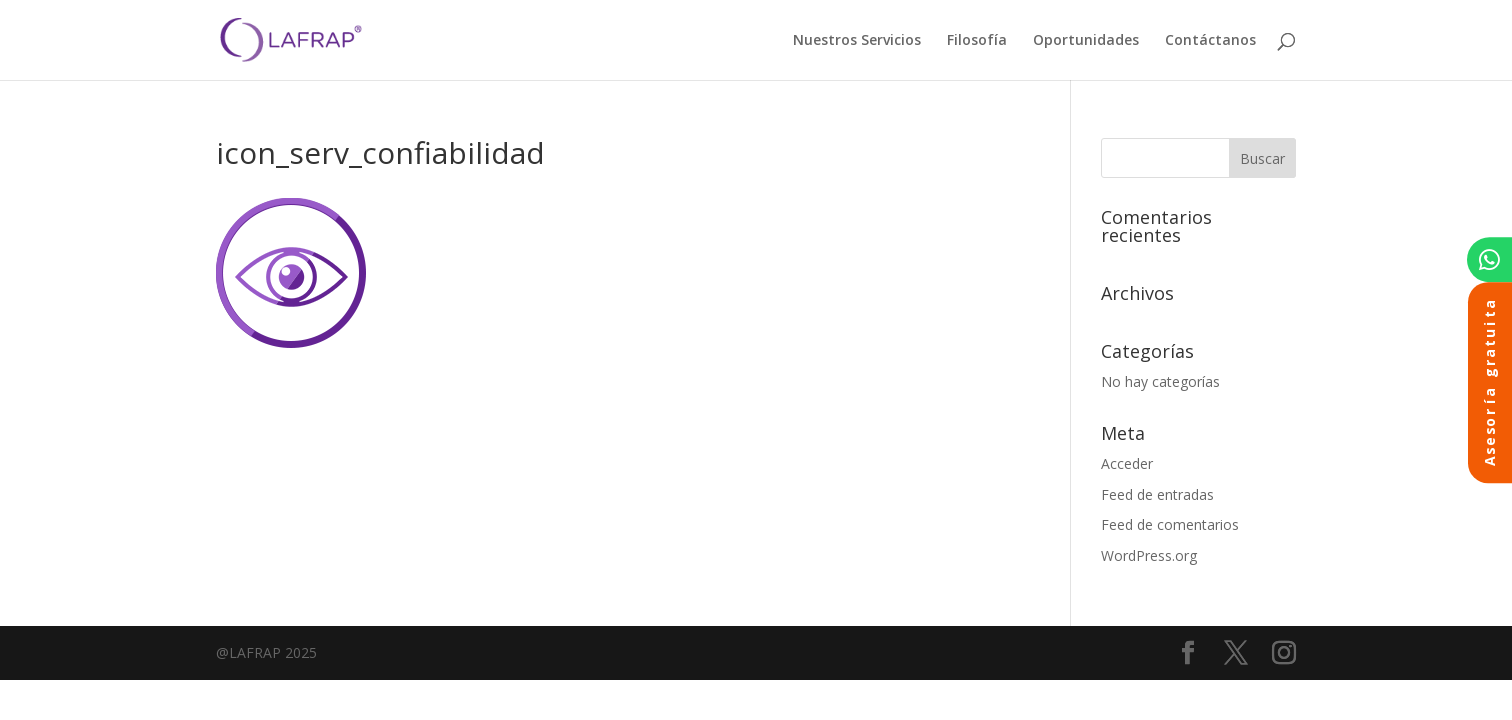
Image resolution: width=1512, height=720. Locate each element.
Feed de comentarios (1170, 524)
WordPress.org (1149, 555)
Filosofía (977, 41)
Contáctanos (1210, 41)
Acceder (1127, 463)
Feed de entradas (1157, 494)
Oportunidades (1086, 41)
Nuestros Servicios (857, 41)
